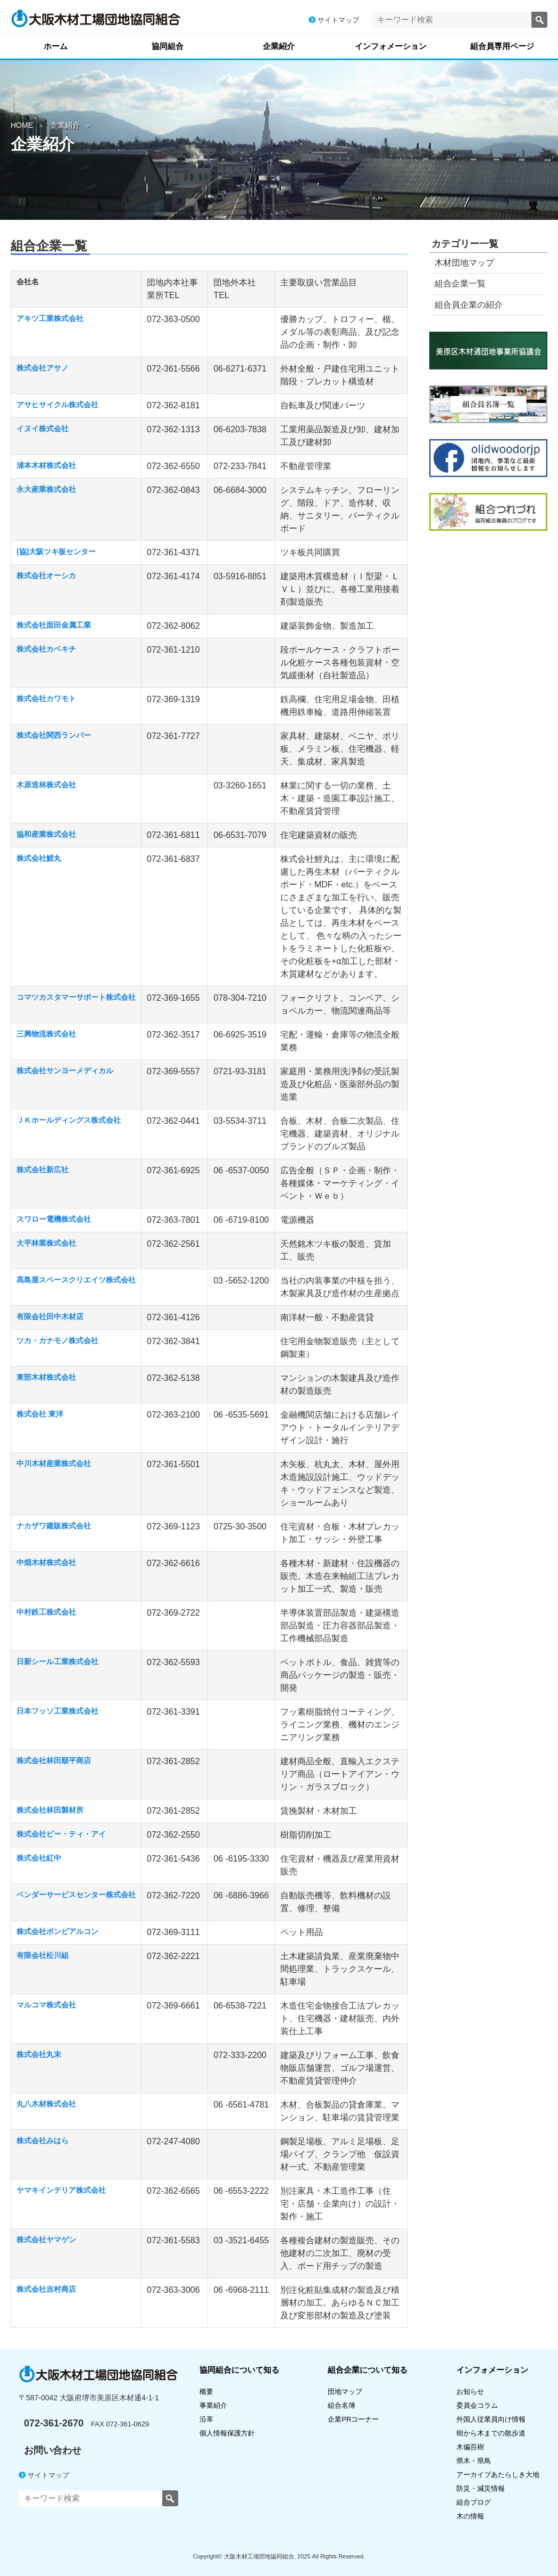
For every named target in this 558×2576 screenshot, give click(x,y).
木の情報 (470, 2516)
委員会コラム (477, 2405)
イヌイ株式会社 (42, 428)
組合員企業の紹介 (469, 304)
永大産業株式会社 (46, 489)
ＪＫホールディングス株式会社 (68, 1120)
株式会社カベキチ (46, 649)
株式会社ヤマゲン (46, 2239)
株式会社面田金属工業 (53, 625)
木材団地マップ (464, 262)
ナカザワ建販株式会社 (53, 1525)
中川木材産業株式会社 (53, 1463)
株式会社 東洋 (39, 1414)
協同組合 (168, 46)
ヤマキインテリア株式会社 (61, 2190)
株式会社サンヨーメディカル (64, 1070)
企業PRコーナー (353, 2419)
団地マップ (345, 2392)
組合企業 (367, 2369)
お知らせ (470, 2392)
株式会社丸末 (38, 2054)
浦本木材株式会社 (46, 465)
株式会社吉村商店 (46, 2289)
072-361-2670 (54, 2423)
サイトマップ (334, 20)
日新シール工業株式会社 (57, 1661)
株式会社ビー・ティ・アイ (61, 1834)
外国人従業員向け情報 (491, 2419)
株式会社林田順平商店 (53, 1760)
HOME (22, 125)
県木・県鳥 (477, 2461)
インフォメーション (391, 46)
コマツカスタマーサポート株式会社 (76, 997)
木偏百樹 (470, 2447)
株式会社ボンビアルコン (57, 1931)
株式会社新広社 (42, 1169)
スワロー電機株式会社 (53, 1219)
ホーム (56, 46)
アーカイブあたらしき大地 (497, 2475)
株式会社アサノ (42, 368)
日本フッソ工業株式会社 (57, 1711)
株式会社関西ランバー (53, 735)
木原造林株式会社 (46, 784)
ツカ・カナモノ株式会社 (57, 1340)
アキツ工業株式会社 (50, 318)
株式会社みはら (42, 2140)
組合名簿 (345, 2405)
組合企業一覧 (460, 283)
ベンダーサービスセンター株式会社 (76, 1894)
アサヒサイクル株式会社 (57, 404)
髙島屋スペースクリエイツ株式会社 (76, 1279)
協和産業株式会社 (46, 834)
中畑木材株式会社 (46, 1562)
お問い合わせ (52, 2450)
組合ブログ (473, 2502)
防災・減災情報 (480, 2488)
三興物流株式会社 (46, 1034)
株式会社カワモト (46, 698)
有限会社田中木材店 (50, 1316)
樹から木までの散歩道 (491, 2433)
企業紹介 (279, 46)
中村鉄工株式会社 (46, 1612)
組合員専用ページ (502, 46)
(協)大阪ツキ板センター (56, 551)
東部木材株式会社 (46, 1377)
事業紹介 (213, 2405)
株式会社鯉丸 (38, 858)
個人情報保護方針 (227, 2433)
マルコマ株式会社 (46, 2005)
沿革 (206, 2419)
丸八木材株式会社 (46, 2104)
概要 (206, 2392)
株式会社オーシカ (46, 575)
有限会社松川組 (42, 1955)
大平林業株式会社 (46, 1243)
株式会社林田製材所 (50, 1810)
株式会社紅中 (38, 1858)
